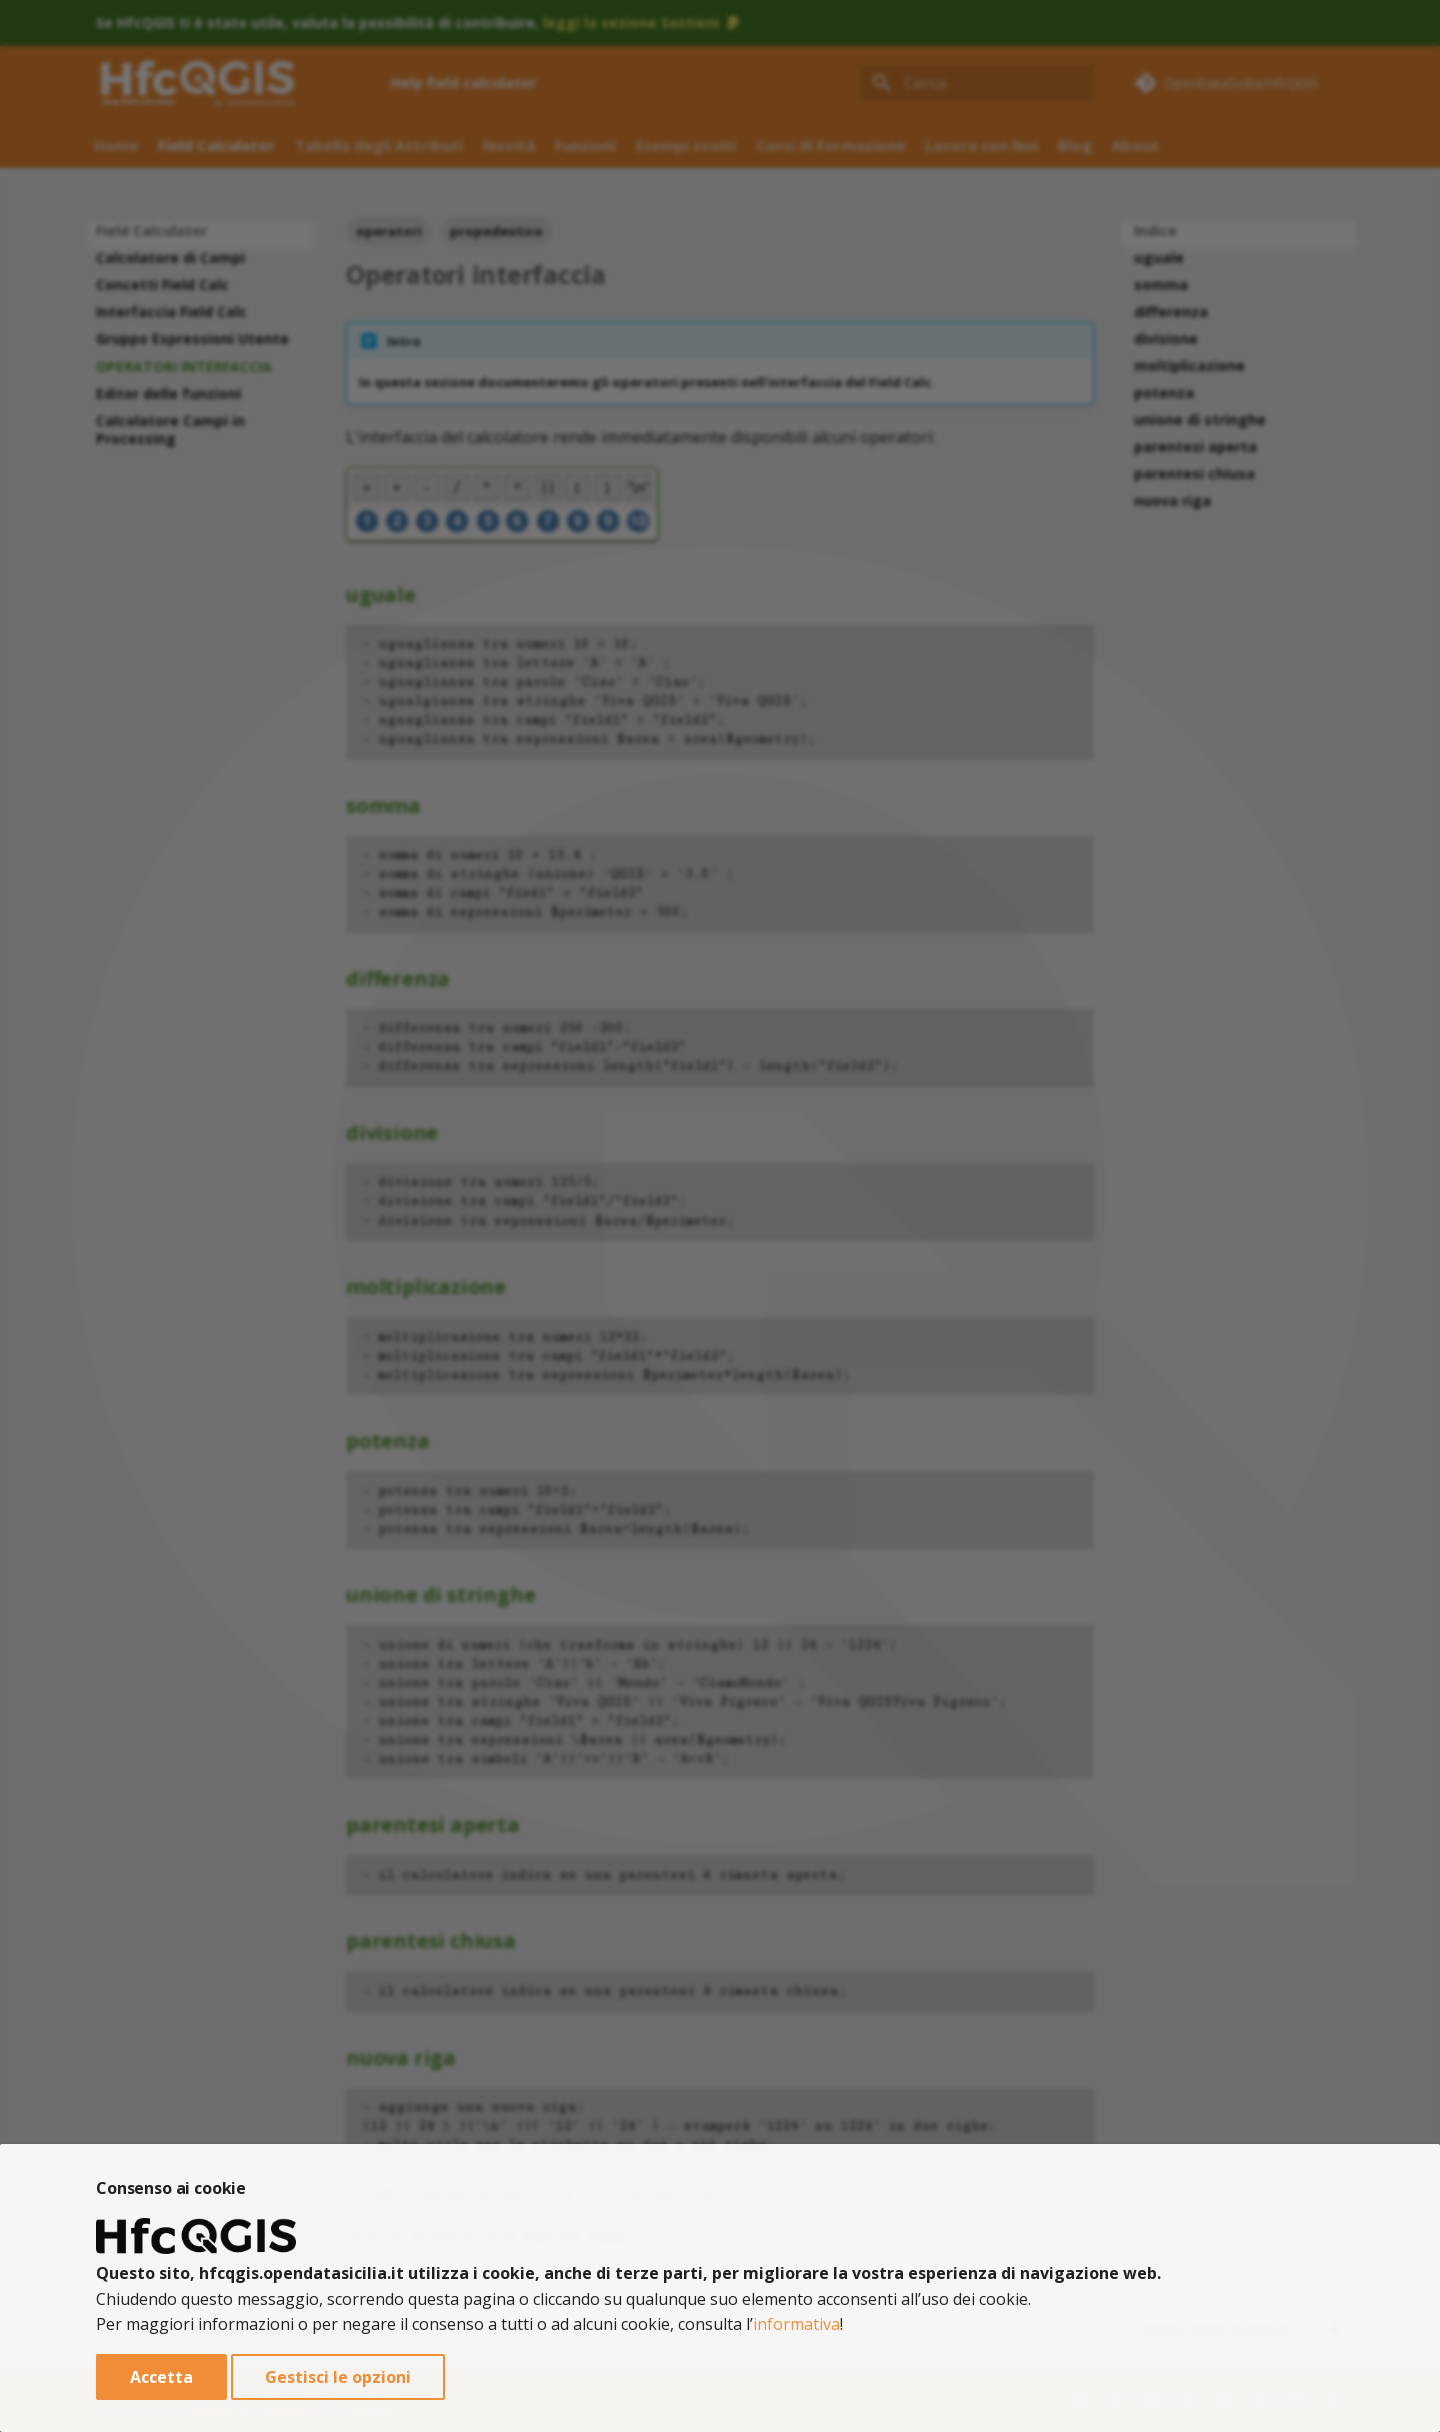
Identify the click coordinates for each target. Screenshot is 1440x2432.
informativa (796, 2324)
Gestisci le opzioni (338, 2377)
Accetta (161, 2377)
